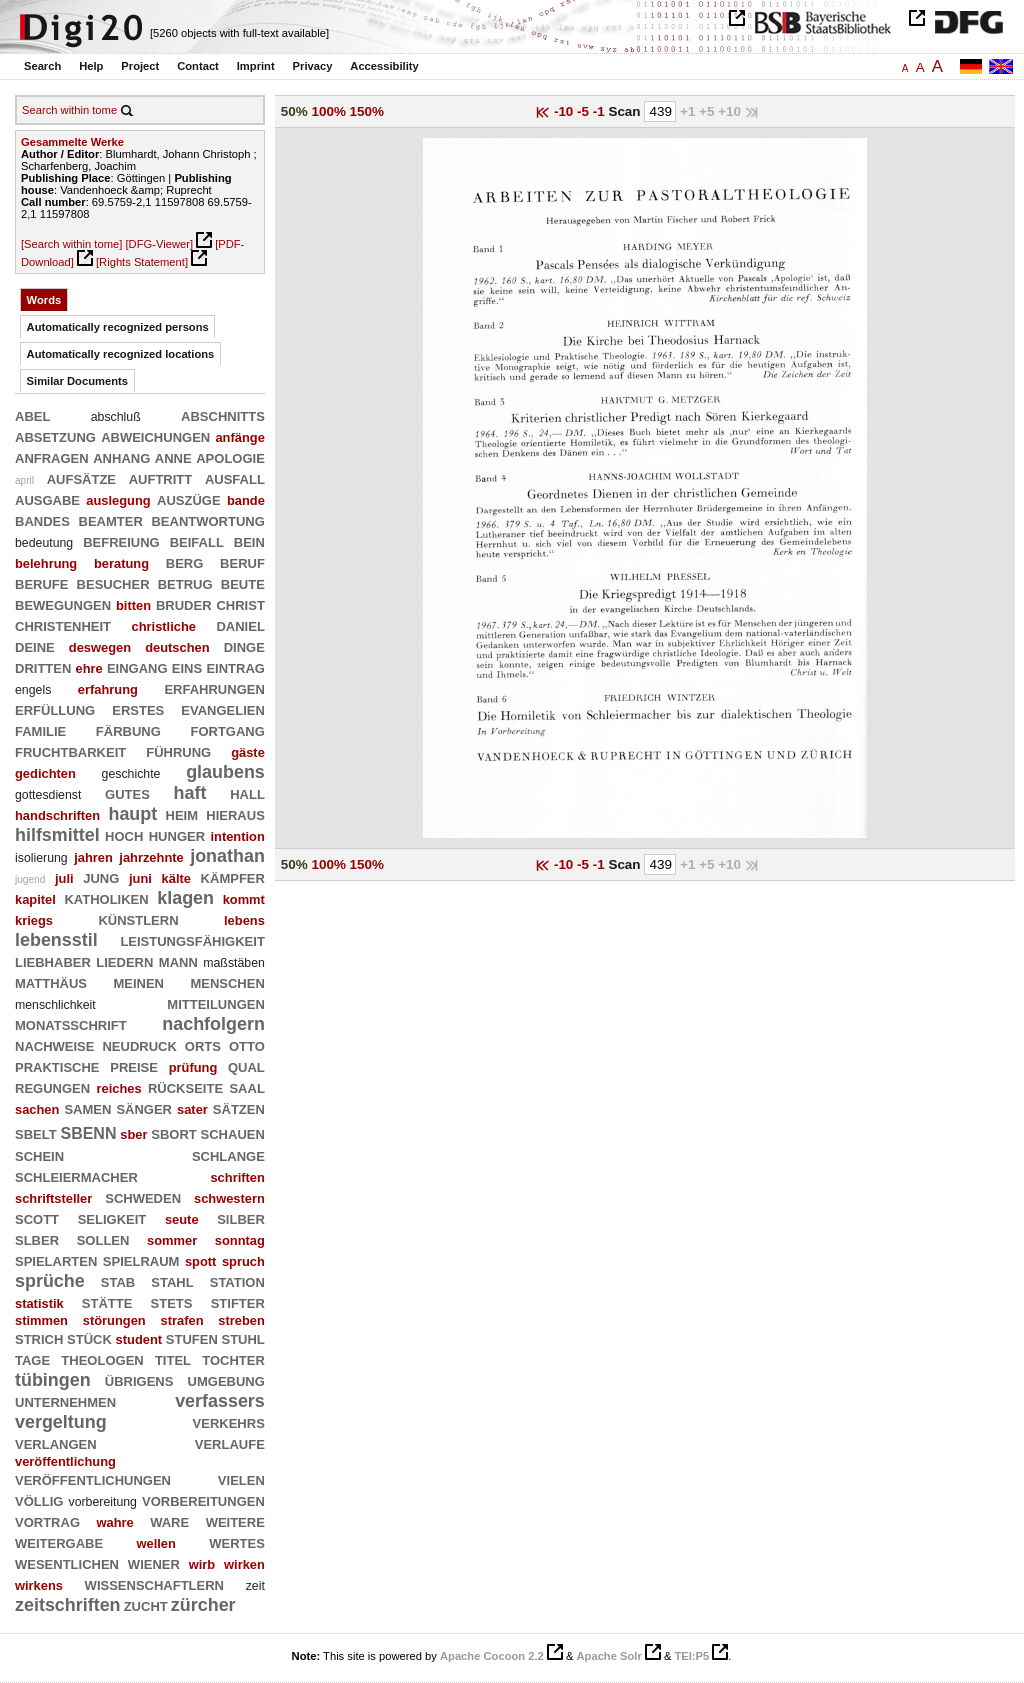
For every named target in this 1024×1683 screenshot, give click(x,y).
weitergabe (59, 1542)
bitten (133, 605)
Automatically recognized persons (118, 327)
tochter (233, 1359)
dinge (244, 646)
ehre (89, 668)
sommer (172, 1240)
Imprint (256, 66)
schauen (233, 1133)
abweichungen (155, 436)
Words (44, 300)
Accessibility (384, 66)
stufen (192, 1338)
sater (192, 1109)
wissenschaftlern (154, 1584)
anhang (121, 457)
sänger (144, 1108)
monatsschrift (71, 1024)
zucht (146, 1605)
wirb (202, 1564)
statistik (39, 1303)
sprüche (50, 1281)
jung (101, 877)
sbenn (88, 1131)
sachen (37, 1109)
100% (328, 111)
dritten (43, 667)
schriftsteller (53, 1198)
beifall (197, 541)
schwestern (229, 1198)
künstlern (138, 919)
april (24, 480)
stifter (238, 1302)
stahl (172, 1281)
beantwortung (207, 520)
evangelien (223, 709)
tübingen (53, 1380)
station (237, 1281)
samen (87, 1108)
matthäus (51, 982)
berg (185, 562)
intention (237, 836)
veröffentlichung (65, 1461)
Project (140, 66)
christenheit (63, 625)
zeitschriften (68, 1605)
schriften (237, 1177)
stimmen (41, 1320)
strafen (182, 1320)
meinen (138, 982)
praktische (57, 1066)
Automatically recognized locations (121, 354)
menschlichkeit (55, 1005)
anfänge (239, 437)
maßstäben (234, 963)
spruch (243, 1261)
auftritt (161, 478)
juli (64, 878)
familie (40, 730)
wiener (154, 1563)
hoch (124, 835)
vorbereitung (102, 1502)
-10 (565, 111)
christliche (164, 626)
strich (39, 1338)
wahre (114, 1522)
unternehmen (65, 1401)
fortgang (227, 730)
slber (37, 1239)
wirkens (39, 1585)
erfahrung (108, 689)
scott (37, 1218)
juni (140, 878)
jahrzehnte (151, 857)
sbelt (36, 1133)
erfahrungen (214, 688)
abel (32, 415)
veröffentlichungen (93, 1479)
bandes (42, 520)
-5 (585, 111)
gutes (127, 793)
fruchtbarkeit (70, 751)
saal (246, 1087)
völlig (39, 1500)
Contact (198, 66)
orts (203, 1045)
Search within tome (69, 110)
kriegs (34, 920)
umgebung (226, 1380)
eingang (137, 667)
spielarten (56, 1260)
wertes (237, 1542)
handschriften (57, 815)
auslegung (118, 500)
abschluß (116, 417)
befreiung (121, 541)
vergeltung (61, 1422)
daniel (240, 625)
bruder (184, 604)
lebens (244, 920)
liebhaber (53, 961)
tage (32, 1359)
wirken (244, 1564)
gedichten (45, 773)
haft (190, 793)
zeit (255, 1586)
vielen (241, 1479)
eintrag (235, 667)
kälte (176, 878)
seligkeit (112, 1218)
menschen (227, 982)
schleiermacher (76, 1176)
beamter (111, 520)
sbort (174, 1133)
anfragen (52, 457)
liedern (124, 961)
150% (367, 111)
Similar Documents (77, 381)
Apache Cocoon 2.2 (492, 1656)
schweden (143, 1197)
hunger (177, 835)
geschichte (131, 774)
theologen (102, 1359)
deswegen (100, 647)
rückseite (185, 1087)
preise (134, 1066)
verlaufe (230, 1443)
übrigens (139, 1380)
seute (182, 1219)
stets (172, 1302)
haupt (132, 814)
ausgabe (47, 499)
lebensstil (56, 940)
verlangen (56, 1443)
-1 (601, 111)
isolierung (41, 858)
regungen (52, 1087)
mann (178, 961)
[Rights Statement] (142, 262)
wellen (155, 1543)
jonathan (227, 856)
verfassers (220, 1401)
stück (89, 1338)
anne (173, 457)
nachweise (54, 1045)
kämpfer (233, 877)
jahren (93, 857)
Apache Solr (609, 1656)
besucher (113, 583)
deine (35, 646)
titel (173, 1359)
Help (91, 66)
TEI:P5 (691, 1656)
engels (33, 690)
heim (182, 814)
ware (169, 1521)
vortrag (47, 1521)
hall (247, 793)
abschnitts (223, 415)
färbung (128, 730)
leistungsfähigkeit (192, 940)
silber (241, 1218)
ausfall (235, 478)
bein (249, 541)
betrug (185, 583)
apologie (230, 457)
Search (42, 66)
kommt (244, 899)
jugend (30, 879)
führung (178, 751)
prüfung (193, 1067)
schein (39, 1155)
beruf (242, 562)
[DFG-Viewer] (159, 244)
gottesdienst (48, 795)
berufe (41, 583)
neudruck (139, 1045)
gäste (248, 752)
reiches (118, 1088)
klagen (185, 898)
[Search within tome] (71, 244)
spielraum (141, 1260)
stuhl (242, 1338)
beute (243, 583)
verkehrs (229, 1422)
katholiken (106, 898)
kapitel (35, 899)
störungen (114, 1320)
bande (246, 500)
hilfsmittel (57, 835)
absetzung (55, 436)
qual (246, 1066)
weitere (235, 1521)
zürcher (203, 1605)
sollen (103, 1239)
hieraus (235, 814)
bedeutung (44, 543)
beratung (121, 563)
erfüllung (55, 709)
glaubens (225, 772)
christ (240, 604)
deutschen (177, 647)
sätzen (239, 1108)
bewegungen (63, 604)
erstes (138, 709)
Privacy (313, 66)
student (139, 1339)
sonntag (240, 1240)
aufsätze (81, 478)
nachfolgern (213, 1024)
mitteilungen (216, 1003)
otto (247, 1045)
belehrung (46, 563)
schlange (228, 1155)
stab (118, 1281)
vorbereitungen (203, 1500)
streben (241, 1320)
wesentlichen (67, 1563)
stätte (107, 1302)
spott (200, 1261)
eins (187, 667)
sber (133, 1134)
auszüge (189, 499)
